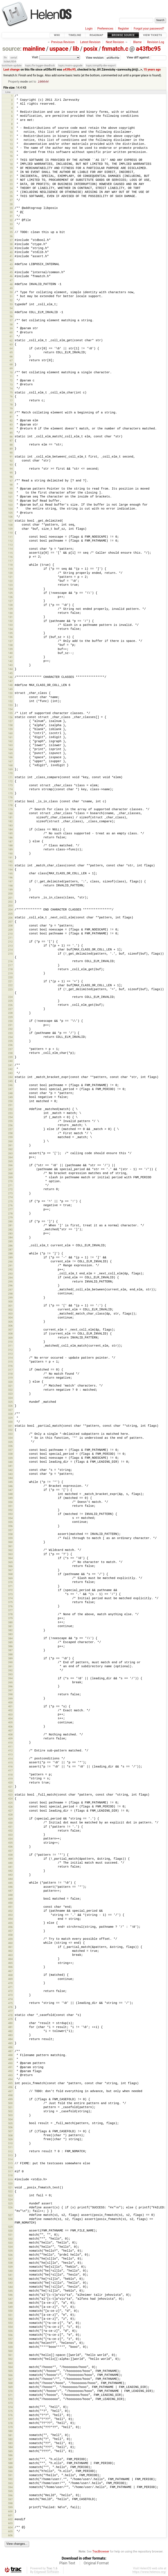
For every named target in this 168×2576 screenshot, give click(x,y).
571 (10, 2395)
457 (10, 1931)
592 (10, 2479)
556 (10, 2335)
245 (10, 1081)
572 (10, 2399)
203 (10, 906)
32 (11, 220)
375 (10, 1602)
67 (11, 360)
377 (10, 1610)
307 (10, 1330)
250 (10, 1101)
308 (10, 1334)
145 (10, 673)
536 (10, 2255)
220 (10, 977)
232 (10, 1029)
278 (10, 1213)
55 (11, 312)
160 (10, 733)
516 (10, 2167)
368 (10, 1574)
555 (10, 2331)
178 (10, 805)
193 (10, 865)
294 (10, 1278)
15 (11, 152)
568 (10, 2383)
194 (10, 870)
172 (10, 781)
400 (10, 1702)
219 (10, 973)
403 (10, 1715)
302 (10, 1310)
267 (10, 1169)
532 (10, 2239)
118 (10, 565)
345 (10, 1482)
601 (10, 2515)
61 (11, 336)
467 (10, 1971)
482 (10, 2031)
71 (11, 376)
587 (10, 2459)
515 (10, 2163)
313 (10, 1354)
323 (10, 1394)
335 (10, 1442)
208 (10, 926)
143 (10, 665)
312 (10, 1350)
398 (10, 1694)
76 (11, 396)
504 (10, 2119)
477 (10, 2011)
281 (10, 1225)
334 (10, 1438)
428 (10, 1815)
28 (11, 204)
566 (10, 2375)
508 (10, 2135)
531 (10, 2235)
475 (10, 2003)
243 (10, 1073)
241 (10, 1065)
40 (11, 252)
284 (10, 1237)
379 (10, 1618)
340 (10, 1462)
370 (10, 1582)
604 (10, 2527)
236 (10, 1045)
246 (10, 1085)
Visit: (35, 57)
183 (10, 825)
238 (10, 1053)
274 (10, 1197)
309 (10, 1338)
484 (10, 2039)
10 (11, 132)
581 (10, 2435)
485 (10, 2043)
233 (10, 1033)
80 (11, 412)
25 (11, 192)
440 (10, 1863)
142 (10, 661)
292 (10, 1269)
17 (11, 160)
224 (10, 997)
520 (10, 2183)
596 (10, 2495)
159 (10, 729)
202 (10, 902)
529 (10, 2227)
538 (10, 2263)
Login (89, 28)
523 (10, 2196)
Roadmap (96, 35)
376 (10, 1606)
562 (10, 2359)
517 (10, 2171)
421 (10, 1787)
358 (10, 1534)
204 (10, 910)
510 (10, 2143)
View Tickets (152, 35)
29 (11, 208)
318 (10, 1374)
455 (10, 1923)
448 (10, 1895)
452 (10, 1911)
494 (10, 2079)
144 (10, 669)
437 (10, 1851)
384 (10, 1638)
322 (10, 1390)
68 (11, 364)
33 (11, 224)
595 (10, 2491)
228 (10, 1013)
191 (10, 857)
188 (10, 845)
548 (10, 2303)
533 (10, 2243)
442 (10, 1871)
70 (11, 373)
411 (10, 1747)
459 (10, 1939)
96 (11, 477)
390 (10, 1662)
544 (10, 2287)
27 (11, 200)
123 (10, 585)
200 (10, 893)
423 (10, 1795)
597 (10, 2499)
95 (11, 473)
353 (10, 1514)
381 (10, 1626)
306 (10, 1326)
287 (10, 1249)
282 (10, 1230)
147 (10, 681)
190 (10, 854)
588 (10, 2463)
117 (10, 561)
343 (10, 1474)
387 (10, 1650)
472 (10, 1991)
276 (10, 1205)
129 (10, 609)
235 (10, 1041)
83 (11, 425)
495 (10, 2083)
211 (10, 938)
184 (10, 829)
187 (10, 841)
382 (10, 1630)
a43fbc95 (148, 48)
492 (10, 2071)
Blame (137, 42)
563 (10, 2363)
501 (10, 2107)
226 (10, 1005)
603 (10, 2523)
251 (10, 1105)
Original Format (96, 2563)
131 (10, 617)
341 (10, 1466)
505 (10, 2123)
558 (10, 2343)
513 (10, 2155)
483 (10, 2035)
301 (10, 1306)
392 (10, 1670)
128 (10, 605)
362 (10, 1550)
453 (10, 1915)
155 (10, 713)
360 (10, 1542)
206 (10, 918)
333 (10, 1434)
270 (10, 1181)
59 (11, 328)
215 (10, 954)
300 (10, 1302)
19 (11, 168)
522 (10, 2191)
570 (10, 2391)
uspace (59, 48)
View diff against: (146, 57)
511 (10, 2147)
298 (10, 1294)
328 (10, 1414)
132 (10, 621)
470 (10, 1983)
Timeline (74, 35)
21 (11, 176)
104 (10, 509)
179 (10, 809)
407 (10, 1731)
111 (10, 537)
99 (11, 489)
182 (10, 821)
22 (11, 180)
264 (10, 1157)
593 (10, 2483)
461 (10, 1947)
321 (10, 1386)
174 (10, 789)
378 (10, 1614)
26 (11, 196)
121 (10, 577)
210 (10, 934)
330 (10, 1422)
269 (10, 1177)
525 (10, 2203)
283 (10, 1233)
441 (10, 1867)
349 (10, 1498)
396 (10, 1686)
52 (11, 300)
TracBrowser (100, 2552)
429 (10, 1819)
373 (10, 1594)
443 (10, 1875)
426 (10, 1807)
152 (10, 701)
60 (11, 332)
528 (10, 2219)
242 (10, 1069)
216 (10, 961)
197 (10, 881)
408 (10, 1734)
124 (10, 589)
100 (10, 493)
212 (10, 942)
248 (10, 1093)
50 (11, 292)
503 (10, 2115)
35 (11, 232)
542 (10, 2279)
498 (10, 2095)
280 (10, 1221)
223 (10, 989)
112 (10, 541)
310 (10, 1342)
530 (10, 2231)
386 (10, 1646)
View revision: (95, 57)
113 (10, 545)
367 (10, 1570)
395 (10, 1682)
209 (10, 930)
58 (11, 324)
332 (10, 1430)
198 (10, 886)
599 (10, 2507)
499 (10, 2099)
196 (10, 877)
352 (10, 1510)
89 (11, 449)
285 (10, 1241)
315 (10, 1362)
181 (10, 817)
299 (10, 1298)
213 (10, 946)
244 (10, 1077)
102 (10, 501)
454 (10, 1919)
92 (11, 461)
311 (10, 1346)
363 (10, 1554)
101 (10, 497)
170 (10, 773)
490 (10, 2063)
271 (10, 1185)
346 (10, 1486)
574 (10, 2407)
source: (12, 48)
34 (11, 228)
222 (10, 985)
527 (10, 2215)
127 (10, 601)
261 (10, 1145)
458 (10, 1935)
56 (11, 316)
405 (10, 1722)
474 (10, 1999)
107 (10, 521)
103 (10, 505)
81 (11, 417)
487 (10, 2051)
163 (10, 745)
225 (10, 1001)
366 (10, 1566)
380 (10, 1622)
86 (11, 437)
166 (10, 757)
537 (10, 2259)
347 (10, 1490)
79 (11, 409)
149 (10, 689)
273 (10, 1193)
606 (10, 2535)
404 (10, 1718)
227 (10, 1009)
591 (10, 2475)
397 (10, 1690)
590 (10, 2471)
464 (10, 1959)
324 (10, 1398)
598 (10, 2503)
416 (10, 1767)
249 (10, 1097)
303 (10, 1314)
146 (10, 677)
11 (11, 136)
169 (10, 769)
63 (11, 344)
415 (10, 1763)
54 (11, 308)
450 (10, 1903)
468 (10, 1975)
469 (10, 1979)
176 (10, 797)
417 (10, 1770)
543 (10, 2283)
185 (10, 833)
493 (10, 2075)
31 (11, 216)
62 (11, 340)
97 (11, 481)
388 (10, 1654)
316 (10, 1366)
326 (10, 1406)
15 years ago (152, 69)
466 (10, 1967)
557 (10, 2339)
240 (10, 1061)
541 (10, 2275)
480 (10, 2023)
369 (10, 1578)
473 (10, 1995)
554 (10, 2327)
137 (10, 641)
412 (10, 1750)
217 (10, 965)
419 (10, 1779)
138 (10, 645)
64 (11, 348)
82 (11, 421)
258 (10, 1133)
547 (10, 2299)
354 (10, 1518)
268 (10, 1173)
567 (10, 2379)
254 (10, 1117)
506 (10, 2127)
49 (11, 288)
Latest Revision (90, 42)
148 (10, 685)
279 (10, 1217)
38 (11, 244)
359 (10, 1538)
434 (10, 1839)
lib (76, 48)
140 (10, 653)
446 (10, 1887)
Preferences (105, 28)
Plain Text (67, 2563)
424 (10, 1799)
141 (10, 657)
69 (11, 368)
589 (10, 2467)
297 (10, 1290)
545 (10, 2291)
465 (10, 1963)
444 (10, 1879)
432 (10, 1831)
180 (10, 813)
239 (10, 1057)
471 (10, 1987)
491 (10, 2067)
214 (10, 950)
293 (10, 1274)
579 (10, 2427)
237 (10, 1049)
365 (10, 1562)
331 (10, 1426)
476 (10, 2007)
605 (10, 2531)
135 (10, 633)
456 (10, 1927)
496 (10, 2087)
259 (10, 1137)
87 (11, 441)
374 (10, 1598)
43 (11, 264)
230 (10, 1021)
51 (11, 296)
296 (10, 1285)
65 (11, 352)
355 (10, 1522)
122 (10, 581)
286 (10, 1246)
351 (10, 1506)
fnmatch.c (115, 48)
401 (10, 1706)
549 (10, 2307)
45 (11, 272)
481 (10, 2027)
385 (10, 1642)
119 (10, 569)
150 (10, 693)
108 (10, 525)
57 (11, 320)
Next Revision (115, 42)
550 (10, 2311)
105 (10, 513)
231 (10, 1025)
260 (10, 1141)
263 (10, 1153)
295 (10, 1282)
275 (10, 1201)
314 (10, 1358)
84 (11, 428)
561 (10, 2355)
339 (10, 1458)
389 (10, 1658)
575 (10, 2411)
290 (10, 1262)
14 (11, 148)
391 (10, 1666)
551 (10, 2315)
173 (10, 785)
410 (10, 1743)
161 (10, 737)
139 (10, 649)
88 (11, 445)
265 (10, 1161)
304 (10, 1318)
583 (10, 2443)
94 (11, 469)
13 (11, 144)
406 (10, 1727)
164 (10, 749)
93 (11, 465)
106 (10, 517)
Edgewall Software (46, 2572)
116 (10, 557)
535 (10, 2251)
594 (10, 2487)
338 (10, 1454)
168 (10, 765)
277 (10, 1209)
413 (10, 1754)
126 (10, 597)
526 (10, 2207)
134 (10, 629)
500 (10, 2103)
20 (11, 172)
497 (10, 2091)
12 (11, 140)
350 (10, 1502)
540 (10, 2271)
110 (10, 533)
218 (10, 969)
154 (10, 709)
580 (10, 2431)
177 (10, 801)
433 (10, 1835)
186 (10, 838)
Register (123, 28)
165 (10, 753)
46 (11, 276)
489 (10, 2059)
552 (10, 2319)
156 (10, 717)
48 (11, 284)
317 (10, 1370)
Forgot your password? (149, 28)
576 (10, 2415)
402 (10, 1710)
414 (10, 1759)
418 (10, 1775)
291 (10, 1266)
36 (11, 236)
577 (10, 2419)
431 (10, 1827)
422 (10, 1791)
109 (10, 529)
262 (10, 1149)
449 (10, 1899)
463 (10, 1955)
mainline (34, 48)
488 (10, 2055)
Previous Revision (63, 42)
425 (10, 1803)
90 (11, 453)
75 (11, 392)
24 (11, 188)
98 (11, 485)
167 (10, 761)
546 (10, 2295)
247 (10, 1089)
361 (10, 1546)
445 (10, 1883)
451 (10, 1907)
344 (10, 1478)
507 (10, 2131)
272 (10, 1189)
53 (11, 304)
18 (11, 164)
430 (10, 1823)
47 (11, 280)
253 (10, 1113)
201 (10, 898)
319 (10, 1378)
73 (11, 385)
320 (10, 1382)
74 (11, 389)
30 (11, 212)
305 (10, 1322)
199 (10, 890)
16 (11, 156)
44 (11, 268)
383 (10, 1634)
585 (10, 2451)
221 (10, 981)
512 (10, 2151)
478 (10, 2015)
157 (10, 721)
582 (10, 2439)
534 (10, 2247)
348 (10, 1494)
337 (10, 1450)
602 (10, 2519)
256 (10, 1125)
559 (10, 2347)
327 (10, 1410)
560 (10, 2351)
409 (10, 1738)
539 (10, 2267)
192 (10, 861)
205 (10, 914)
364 (10, 1558)
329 (10, 1418)
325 (10, 1402)
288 (10, 1253)
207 (10, 922)
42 (11, 260)
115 (10, 553)
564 (10, 2367)
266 (10, 1165)
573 (10, 2403)
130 (10, 613)
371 (10, 1586)
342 (10, 1470)
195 (10, 874)
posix (90, 48)
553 (10, 2323)
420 (10, 1783)
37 (11, 240)
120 (10, 573)
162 (10, 741)
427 (10, 1811)
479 (10, 2019)
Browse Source (123, 35)
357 (10, 1530)
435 (10, 1843)
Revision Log (155, 42)
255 (10, 1121)
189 (10, 849)
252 (10, 1109)
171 (10, 777)
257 (10, 1129)
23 (11, 184)
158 (10, 725)
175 (10, 793)
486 (10, 2047)
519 (10, 2180)
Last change (11, 69)
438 (10, 1855)
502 (10, 2111)
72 (11, 380)
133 (10, 625)
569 (10, 2387)
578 (10, 2423)
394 (10, 1678)
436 (10, 1847)
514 (10, 2159)
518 (10, 2175)
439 (10, 1859)
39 (11, 248)
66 (11, 356)
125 (10, 593)
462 (10, 1951)
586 (10, 2455)
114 (10, 549)
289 (10, 1257)
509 (10, 2139)
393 (10, 1674)
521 (10, 2187)
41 (11, 256)
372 (10, 1590)
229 (10, 1017)
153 (10, 705)
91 (11, 457)
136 (10, 637)
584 (10, 2447)
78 (11, 405)
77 (11, 401)
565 (10, 2371)
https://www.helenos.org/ (149, 2572)
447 (10, 1891)
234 (10, 1037)
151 (10, 697)
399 (10, 1698)
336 (10, 1446)
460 (10, 1943)
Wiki (57, 35)
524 (10, 2199)
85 (11, 433)
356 (10, 1526)
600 (10, 2511)
